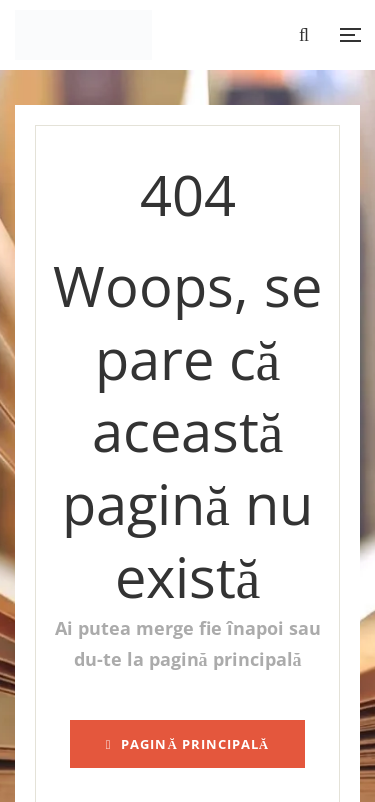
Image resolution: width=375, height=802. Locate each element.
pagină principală (188, 744)
